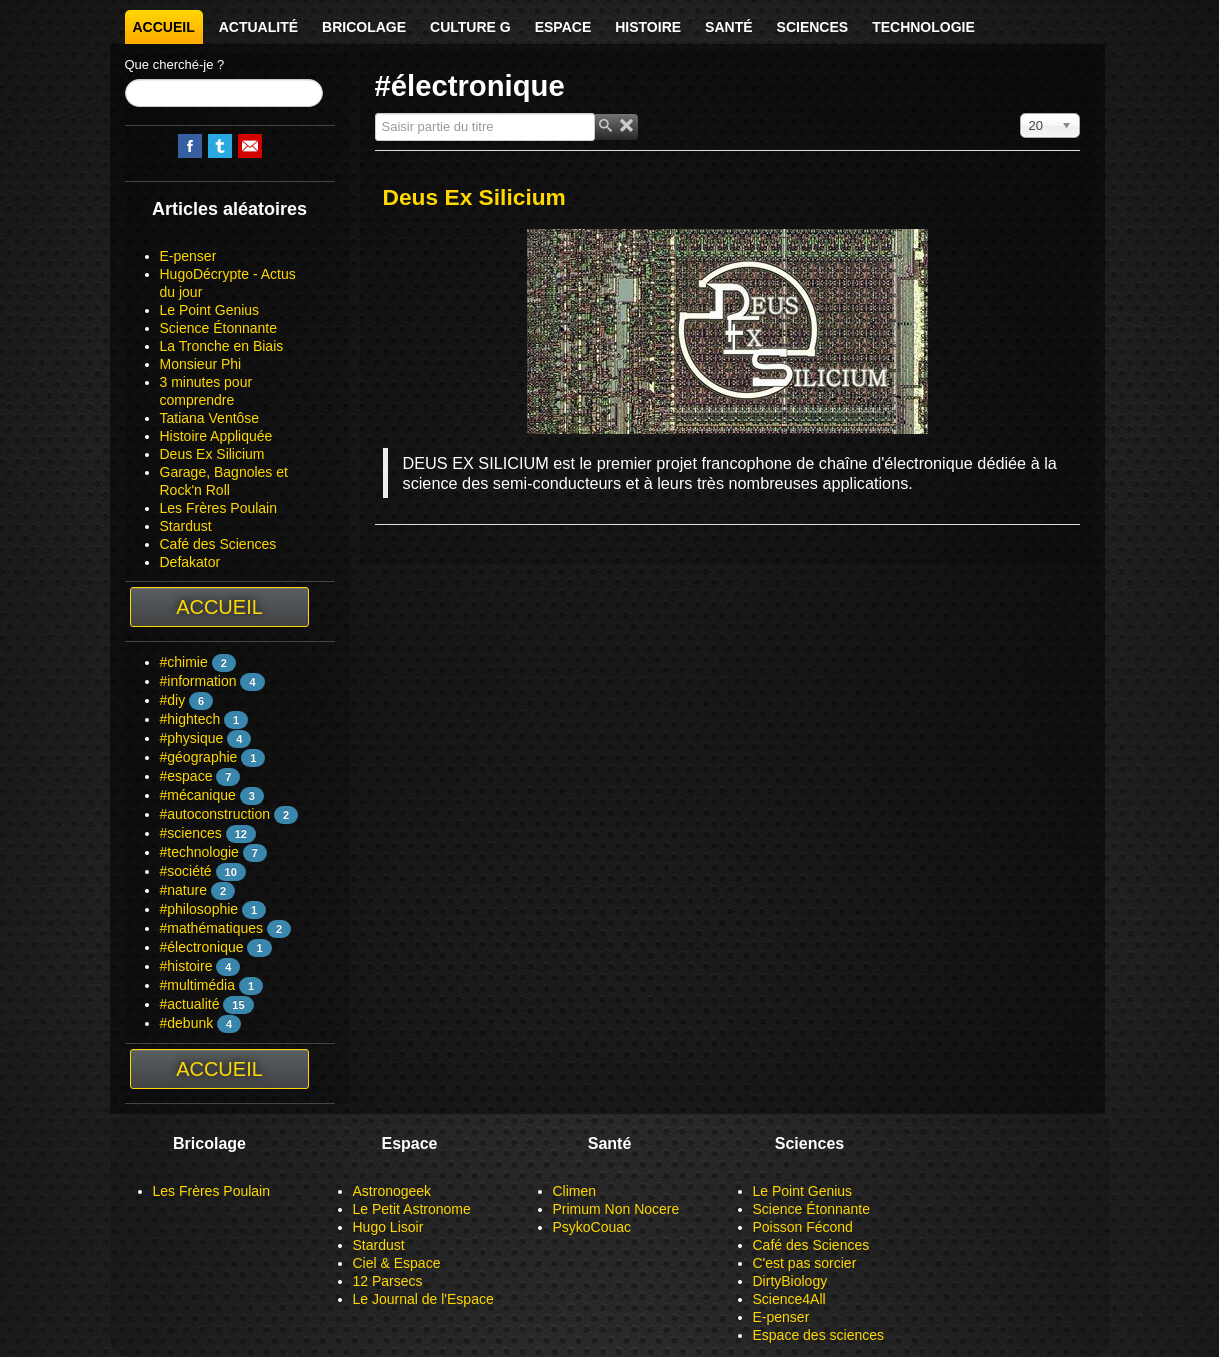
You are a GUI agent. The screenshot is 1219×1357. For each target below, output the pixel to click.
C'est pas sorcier (805, 1263)
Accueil (164, 27)
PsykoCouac (592, 1227)
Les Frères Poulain (219, 508)
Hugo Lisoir (388, 1227)
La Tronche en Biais (222, 346)
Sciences (813, 27)
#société (186, 871)
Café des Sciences (218, 544)
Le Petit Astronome (412, 1209)
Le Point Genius (210, 310)
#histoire (186, 966)
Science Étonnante (219, 328)
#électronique (202, 947)
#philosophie (199, 909)
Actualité (258, 27)
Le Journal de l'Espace (423, 1299)
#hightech (190, 719)
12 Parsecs (388, 1281)
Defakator (190, 562)
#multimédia (197, 985)
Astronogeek (392, 1191)
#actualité (190, 1004)
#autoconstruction (215, 814)
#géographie (199, 757)
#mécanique (198, 795)
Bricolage (364, 27)
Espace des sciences (819, 1335)
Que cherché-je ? (175, 64)
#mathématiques (212, 928)
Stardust (186, 526)
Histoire (648, 27)
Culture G (470, 27)
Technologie (923, 27)
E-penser (188, 256)
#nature (183, 890)
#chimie (184, 662)
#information (198, 681)
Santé (728, 27)
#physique (192, 738)
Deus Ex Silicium (212, 454)
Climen (575, 1191)
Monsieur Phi (201, 364)
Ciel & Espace (397, 1263)
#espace (186, 776)
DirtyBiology (790, 1281)
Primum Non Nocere (616, 1209)
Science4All (789, 1299)
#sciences (191, 833)
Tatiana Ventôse (210, 418)
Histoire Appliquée (216, 436)
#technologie (199, 852)
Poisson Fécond (803, 1227)
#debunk (187, 1023)
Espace (563, 27)
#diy (173, 700)
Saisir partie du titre (375, 113)
